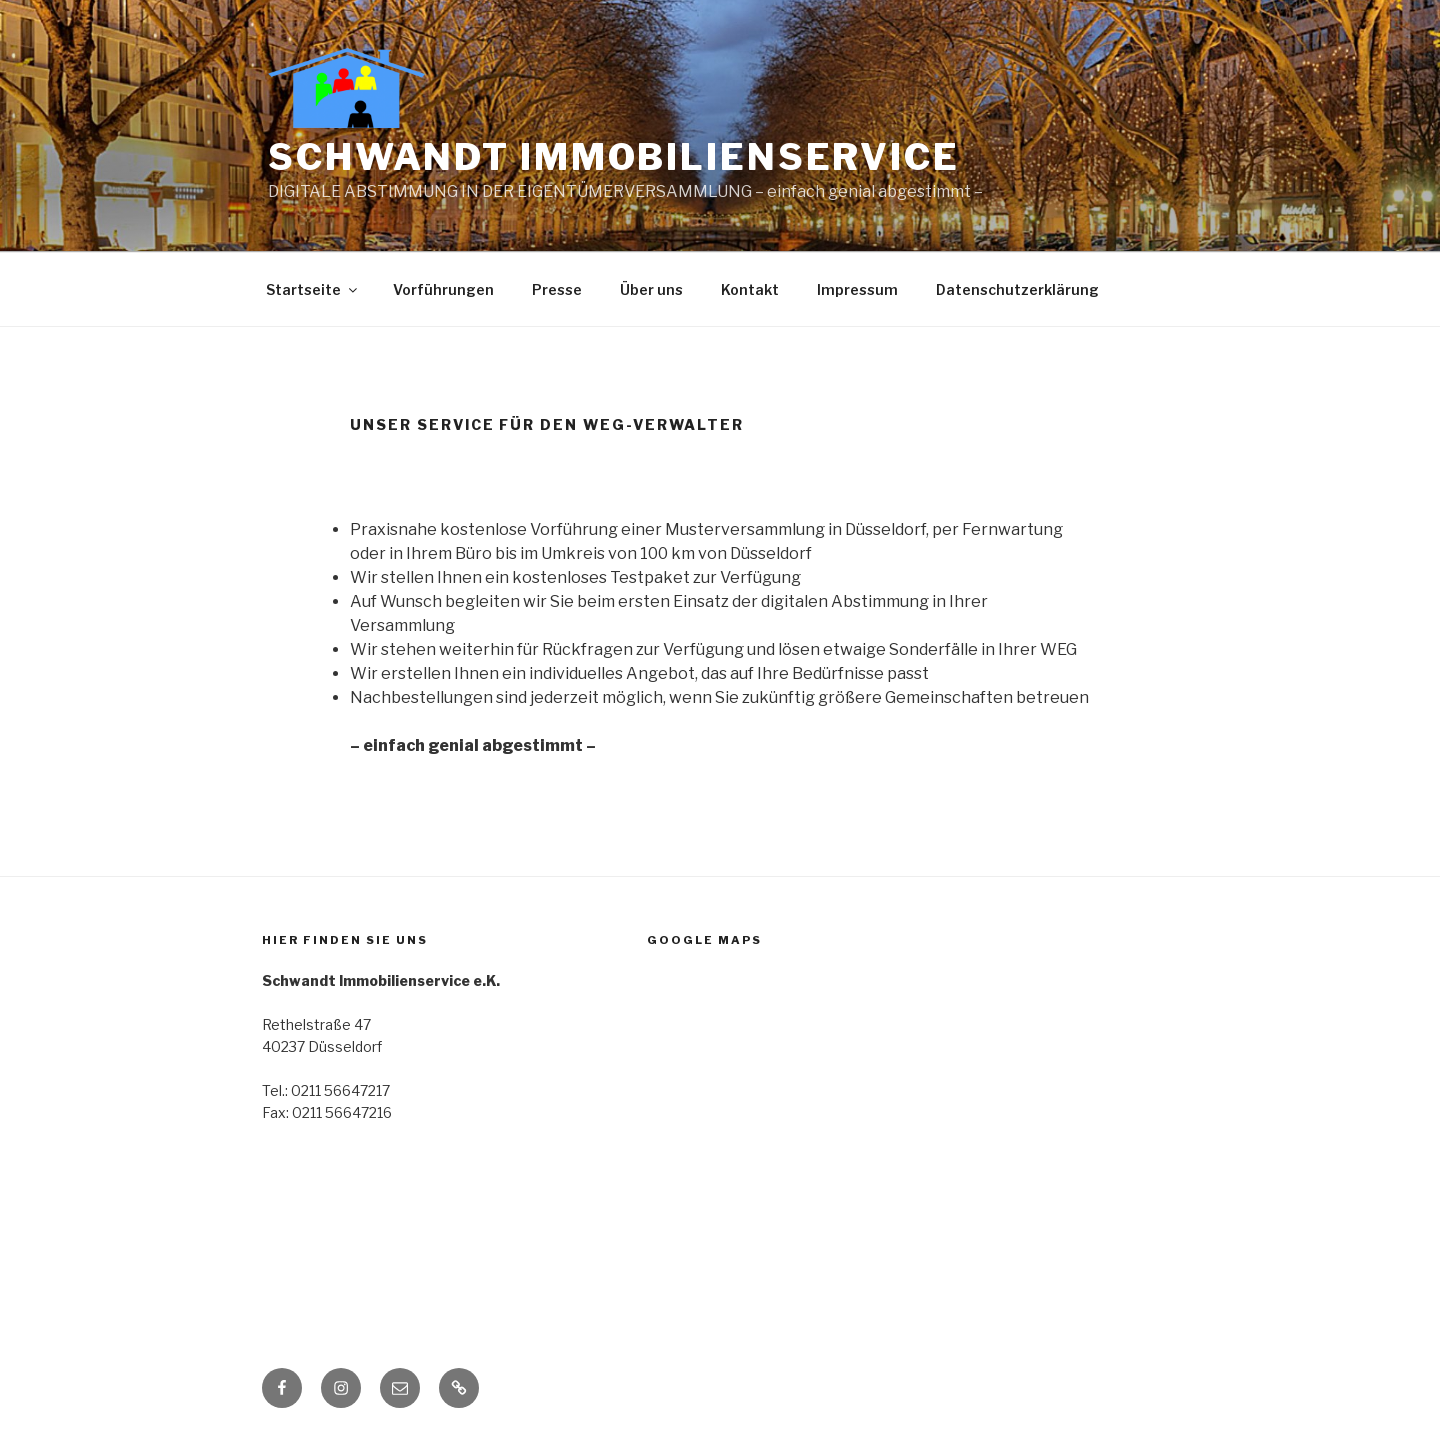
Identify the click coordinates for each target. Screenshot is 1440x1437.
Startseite (313, 289)
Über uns (651, 289)
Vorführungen (443, 289)
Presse (557, 289)
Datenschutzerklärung (1017, 289)
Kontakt (750, 289)
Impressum (857, 289)
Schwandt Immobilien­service (614, 157)
